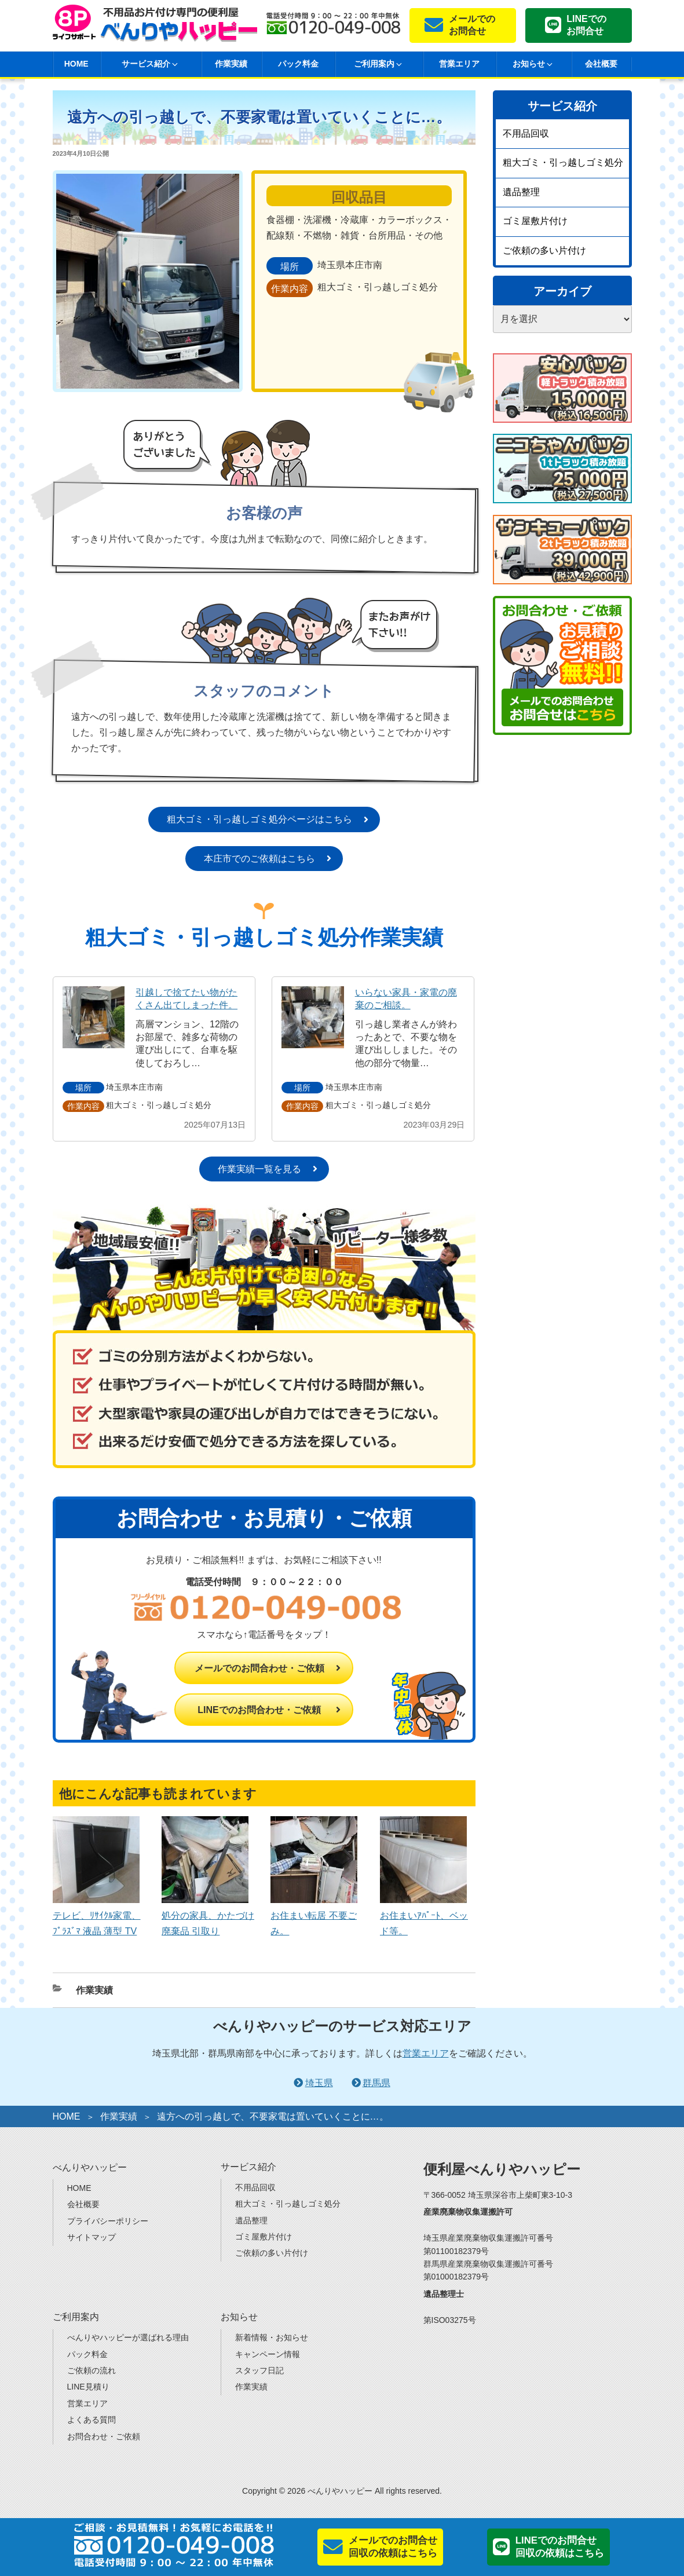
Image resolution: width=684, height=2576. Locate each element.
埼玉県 (319, 2083)
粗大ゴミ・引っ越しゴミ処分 (563, 162)
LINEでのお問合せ (586, 25)
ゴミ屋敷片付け (535, 221)
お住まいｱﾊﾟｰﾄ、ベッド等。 (424, 1915)
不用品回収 (526, 133)
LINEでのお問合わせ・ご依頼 (258, 1710)
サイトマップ (91, 2237)
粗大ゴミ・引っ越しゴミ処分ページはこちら (259, 819)
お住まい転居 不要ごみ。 (313, 1915)
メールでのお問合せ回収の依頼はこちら (393, 2547)
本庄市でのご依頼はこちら (259, 858)
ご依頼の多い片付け (544, 250)
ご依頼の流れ (91, 2370)
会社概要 (601, 63)
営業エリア (459, 63)
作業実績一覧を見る (259, 1169)
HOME (76, 63)
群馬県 (376, 2083)
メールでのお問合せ (472, 25)
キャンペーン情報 (267, 2354)
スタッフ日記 (259, 2370)
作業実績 (231, 63)
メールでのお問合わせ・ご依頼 (259, 1668)
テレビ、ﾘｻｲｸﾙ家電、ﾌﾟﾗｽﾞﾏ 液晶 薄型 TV (97, 1915)
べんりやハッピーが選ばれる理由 (128, 2337)
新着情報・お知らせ (271, 2337)
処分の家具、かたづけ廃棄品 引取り (208, 1915)
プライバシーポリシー (107, 2221)
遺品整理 (521, 192)
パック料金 (298, 63)
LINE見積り (88, 2386)
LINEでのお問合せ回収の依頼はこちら (559, 2547)
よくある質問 (91, 2419)
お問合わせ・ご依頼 (103, 2436)
